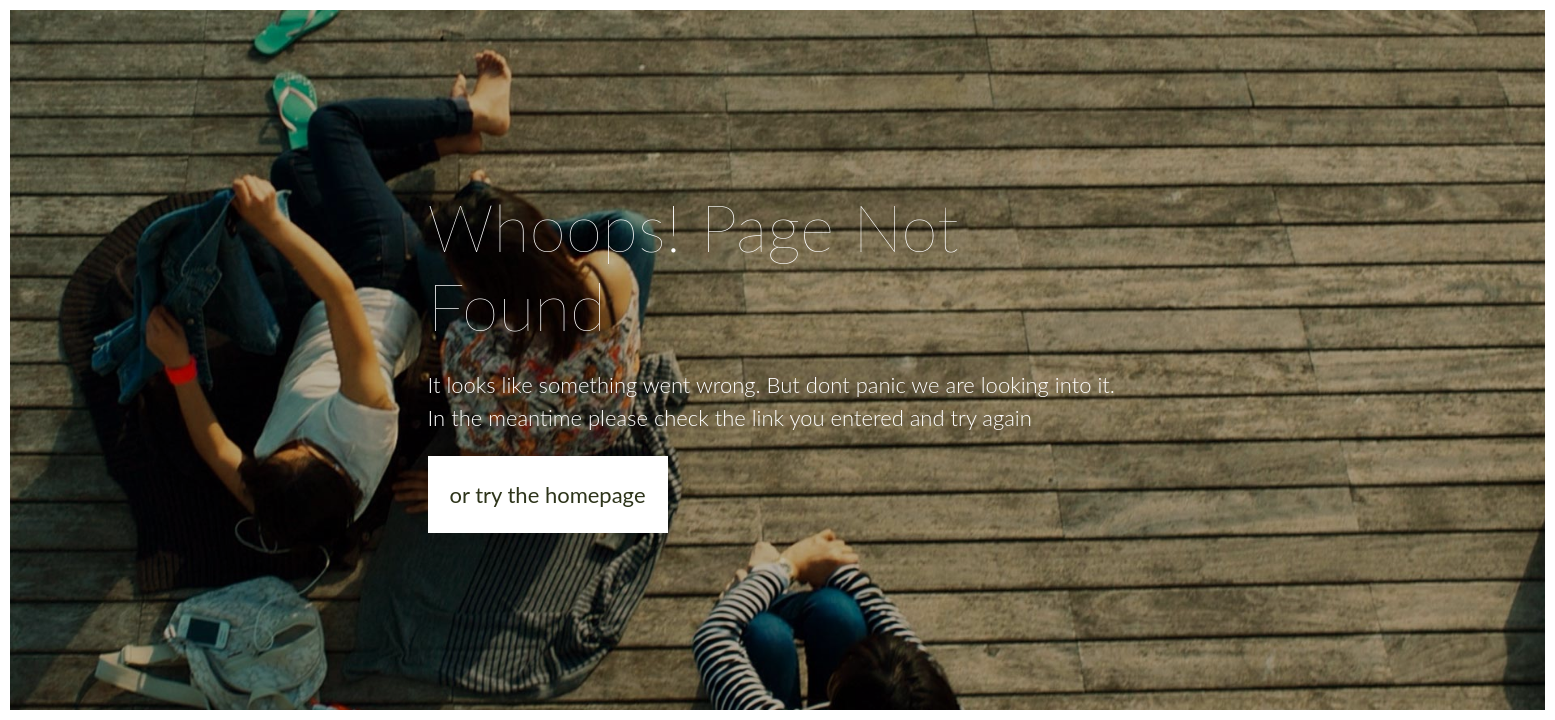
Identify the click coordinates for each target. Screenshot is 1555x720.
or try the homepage (548, 494)
